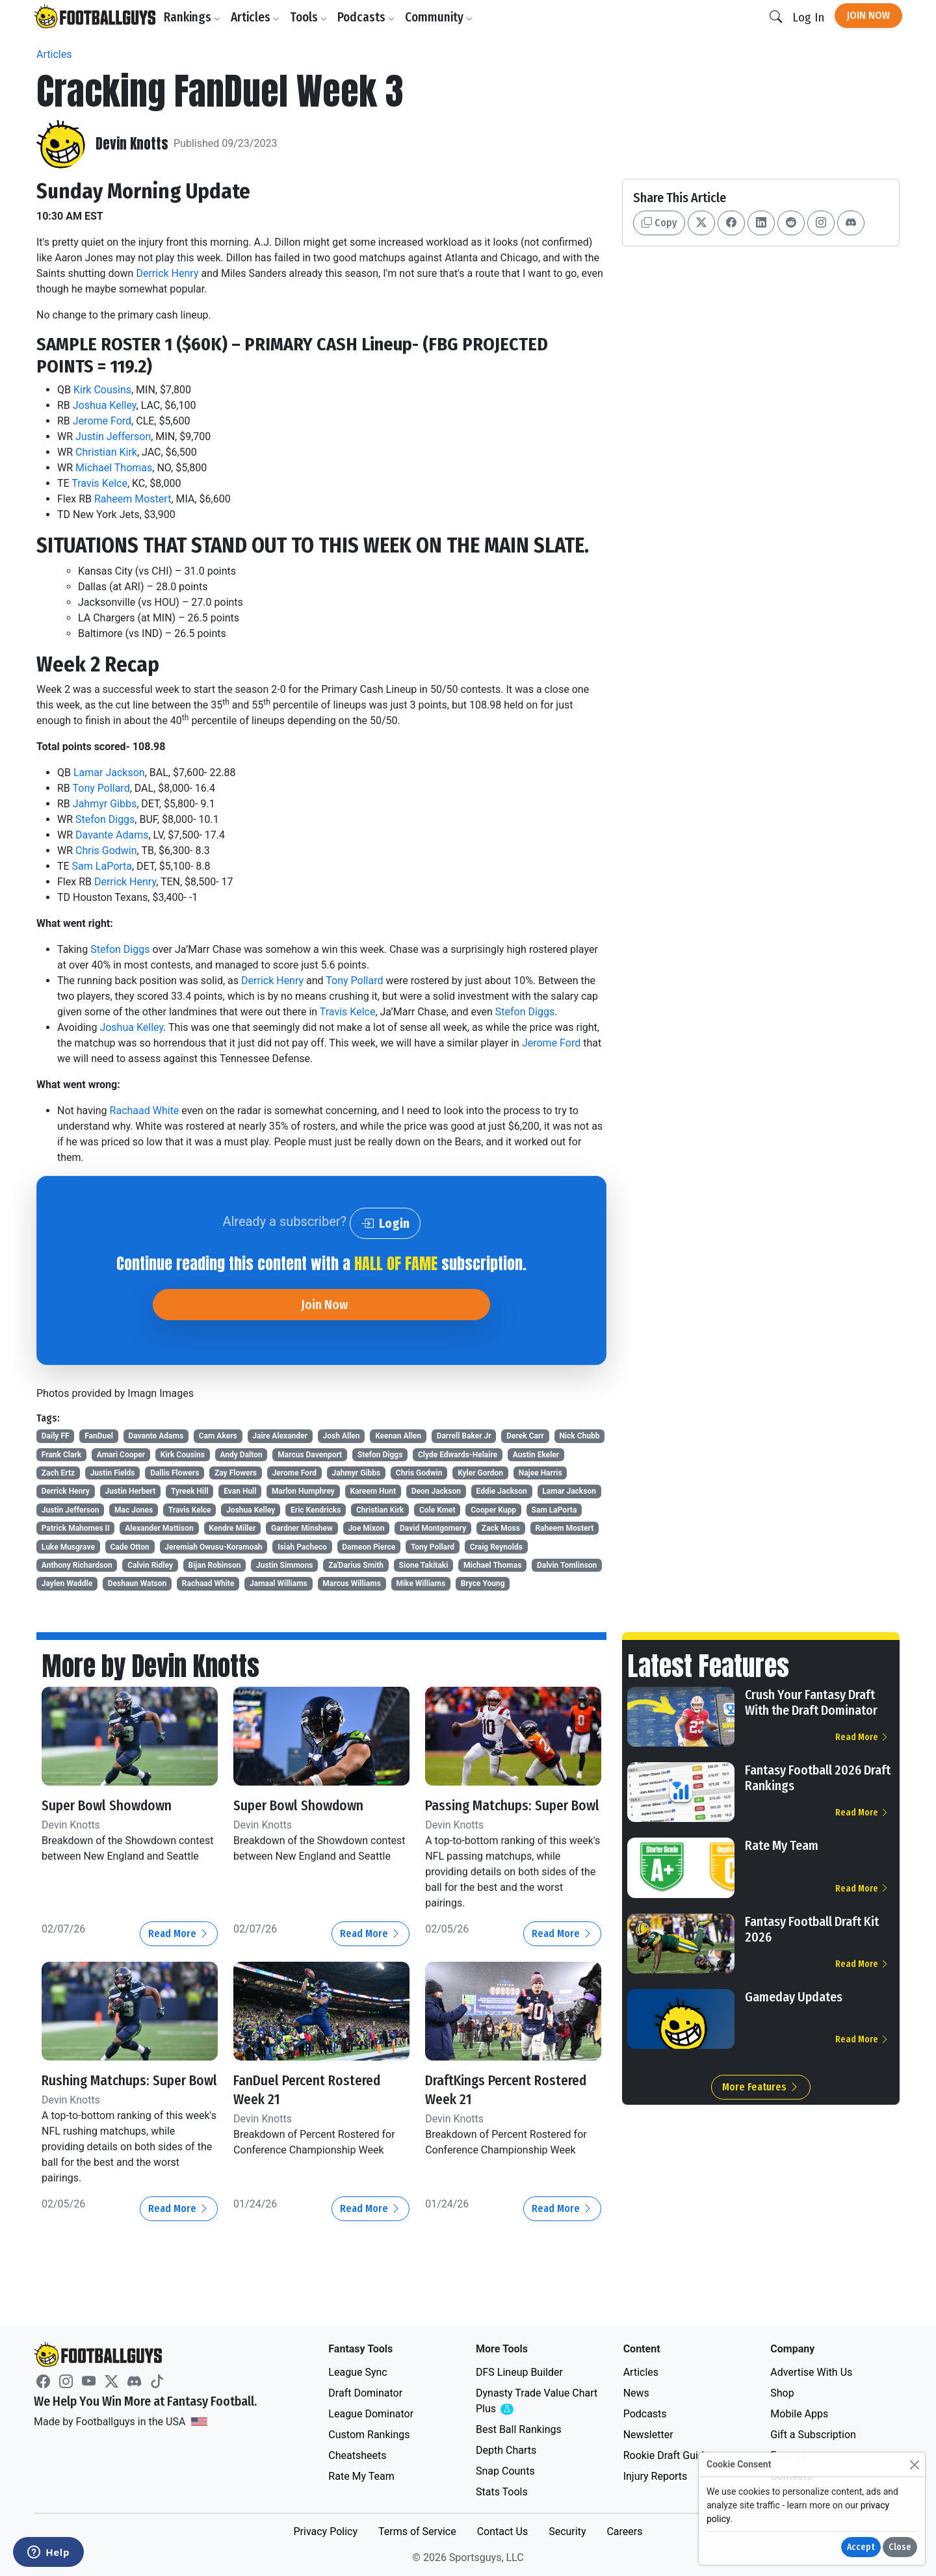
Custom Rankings (369, 2434)
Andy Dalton (241, 1454)
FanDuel (98, 1435)
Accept (861, 2547)
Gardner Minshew (302, 1528)
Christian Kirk (106, 452)
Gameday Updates (793, 1997)
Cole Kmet (437, 1510)
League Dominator (370, 2414)
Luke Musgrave (68, 1547)
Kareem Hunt (373, 1491)
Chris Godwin (106, 850)
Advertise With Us (811, 2372)
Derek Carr (525, 1435)
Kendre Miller (232, 1528)
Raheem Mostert (132, 499)
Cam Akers (218, 1435)
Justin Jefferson (113, 436)
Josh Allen (341, 1435)
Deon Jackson (436, 1491)
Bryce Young (483, 1583)
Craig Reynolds (496, 1547)
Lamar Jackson (109, 772)
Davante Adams (111, 835)
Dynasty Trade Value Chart (536, 2401)
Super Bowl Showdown (116, 1805)
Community (442, 17)
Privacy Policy (325, 2531)
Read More (178, 1952)
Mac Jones (133, 1510)
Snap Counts (505, 2471)
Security (567, 2531)
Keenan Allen (398, 1435)
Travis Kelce (99, 483)
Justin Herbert (130, 1491)
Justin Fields (112, 1472)
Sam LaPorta (102, 866)
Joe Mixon (366, 1528)
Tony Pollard (100, 788)
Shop (782, 2393)
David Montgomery (433, 1528)
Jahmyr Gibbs (104, 804)
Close (900, 2547)
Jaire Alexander (279, 1435)
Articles (259, 17)
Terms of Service (417, 2531)
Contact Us (502, 2531)
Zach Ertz (58, 1472)
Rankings (196, 17)
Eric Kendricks (316, 1510)
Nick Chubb (579, 1435)
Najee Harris (540, 1472)
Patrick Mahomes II (76, 1528)
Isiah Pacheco (302, 1547)
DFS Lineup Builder (519, 2372)
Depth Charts (506, 2450)
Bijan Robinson (214, 1565)
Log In (808, 17)
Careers (624, 2531)
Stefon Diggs (105, 819)
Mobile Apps (799, 2414)
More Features (761, 2087)
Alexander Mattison (159, 1528)
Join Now (868, 15)
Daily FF (56, 1435)
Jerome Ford (102, 421)
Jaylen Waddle (67, 1583)
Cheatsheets (357, 2455)
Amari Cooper (121, 1454)
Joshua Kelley (104, 405)
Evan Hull (240, 1491)
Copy (659, 222)
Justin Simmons (284, 1565)
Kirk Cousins (102, 390)
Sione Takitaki (423, 1565)
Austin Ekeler (536, 1454)
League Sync (357, 2372)
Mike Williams (420, 1583)
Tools (312, 17)
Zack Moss (501, 1528)
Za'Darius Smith (356, 1565)
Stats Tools (502, 2492)
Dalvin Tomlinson (567, 1565)
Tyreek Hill (190, 1491)
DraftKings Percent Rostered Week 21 (487, 2108)
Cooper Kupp (493, 1510)
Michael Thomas (113, 468)
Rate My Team (781, 1845)
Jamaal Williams (278, 1583)
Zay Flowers (235, 1472)
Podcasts (369, 17)
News (636, 2393)
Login (385, 1223)
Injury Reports (655, 2476)
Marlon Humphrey (303, 1491)
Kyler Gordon (480, 1472)
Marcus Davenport (310, 1454)
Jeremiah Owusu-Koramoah (213, 1547)
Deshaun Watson (137, 1583)
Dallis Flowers (174, 1472)
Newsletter (648, 2434)
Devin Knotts (136, 144)
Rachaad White (144, 1110)
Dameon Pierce (368, 1547)
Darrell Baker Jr (464, 1435)
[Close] (914, 2464)
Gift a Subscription (813, 2434)
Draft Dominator (365, 2393)
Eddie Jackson (501, 1491)
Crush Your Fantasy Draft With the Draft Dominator (811, 1702)
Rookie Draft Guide (666, 2455)
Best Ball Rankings (519, 2429)
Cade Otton (129, 1547)
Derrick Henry (167, 273)
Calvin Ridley (150, 1565)
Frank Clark (61, 1454)
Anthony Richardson (77, 1565)
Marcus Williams (351, 1583)
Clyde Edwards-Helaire (457, 1454)
